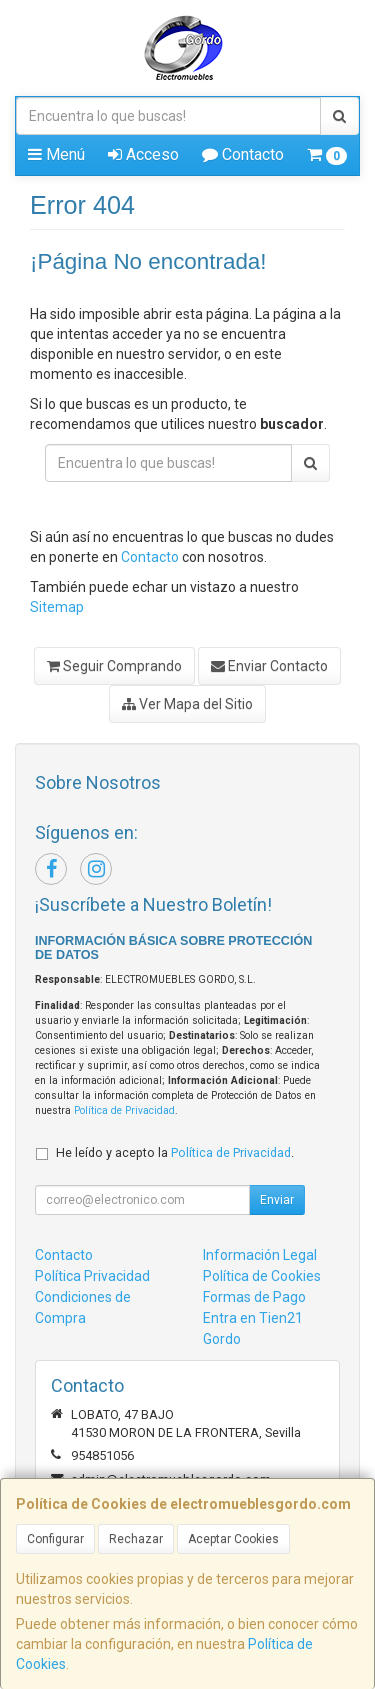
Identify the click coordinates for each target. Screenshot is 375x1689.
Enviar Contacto (269, 666)
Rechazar (136, 1539)
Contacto (243, 154)
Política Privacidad (92, 1276)
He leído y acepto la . (175, 1152)
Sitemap (57, 607)
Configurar (55, 1539)
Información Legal (260, 1255)
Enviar (277, 1200)
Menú (56, 154)
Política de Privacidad (124, 1110)
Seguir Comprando (114, 666)
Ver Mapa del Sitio (187, 704)
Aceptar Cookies (233, 1539)
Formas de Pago (254, 1297)
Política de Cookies (262, 1276)
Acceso (143, 154)
